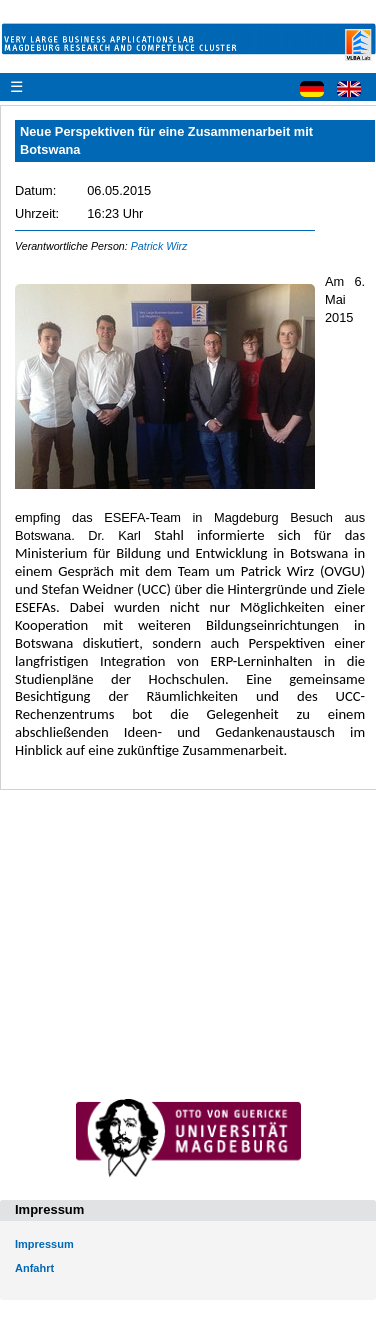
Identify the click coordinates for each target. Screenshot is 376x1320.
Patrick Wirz (159, 246)
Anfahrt (34, 1268)
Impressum (44, 1244)
